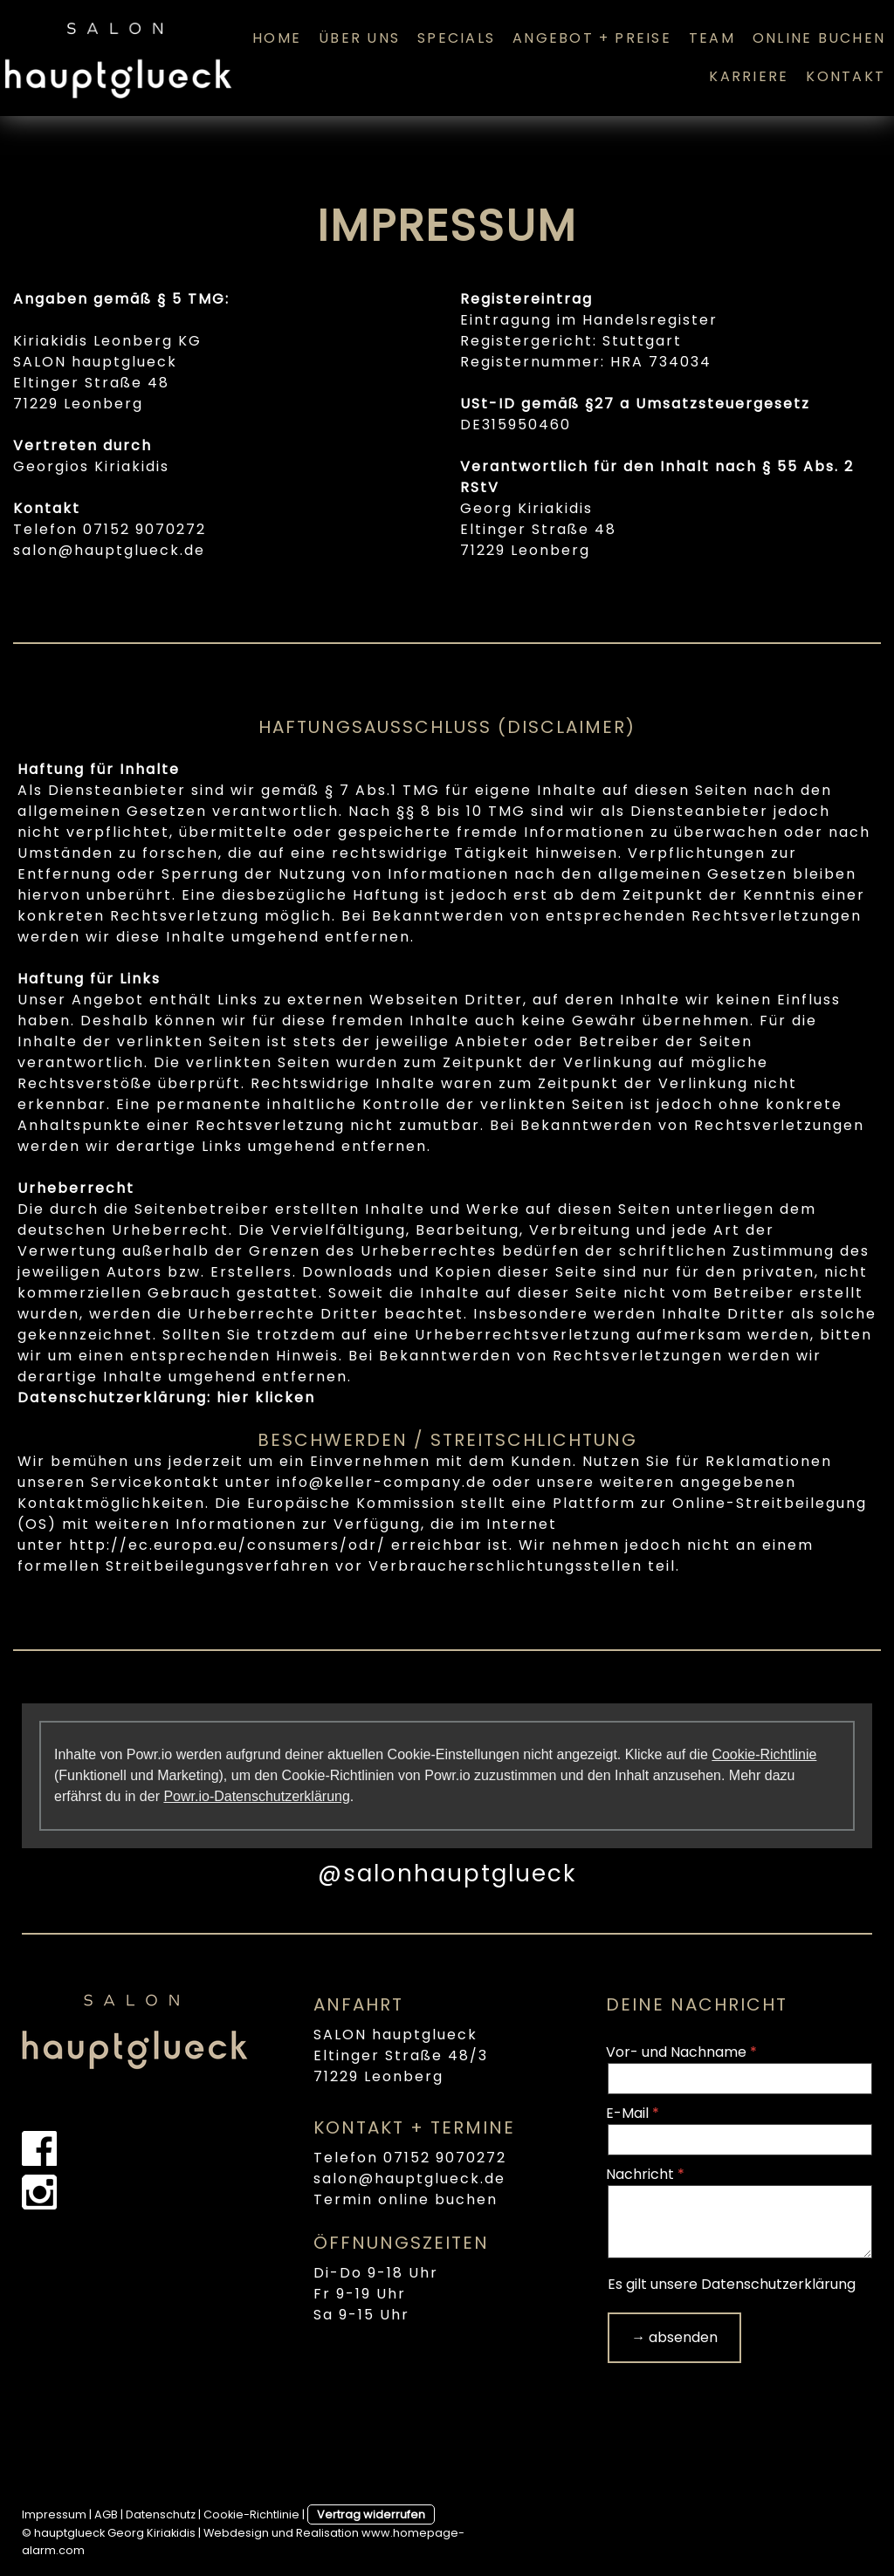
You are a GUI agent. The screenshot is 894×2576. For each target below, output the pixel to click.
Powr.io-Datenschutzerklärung (256, 1796)
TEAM (712, 38)
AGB (106, 2514)
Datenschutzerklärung (778, 2284)
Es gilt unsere (732, 2284)
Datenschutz (161, 2514)
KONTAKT (845, 76)
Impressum (54, 2514)
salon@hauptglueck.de (109, 550)
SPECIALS (456, 38)
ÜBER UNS (359, 38)
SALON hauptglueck (395, 2034)
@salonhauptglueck (447, 1873)
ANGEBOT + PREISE (591, 38)
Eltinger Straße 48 (91, 383)
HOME (276, 38)
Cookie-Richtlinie (764, 1754)
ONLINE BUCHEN (819, 38)
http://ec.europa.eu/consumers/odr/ (227, 1545)
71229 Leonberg (378, 2076)
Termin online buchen (405, 2199)
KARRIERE (748, 76)
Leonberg (103, 404)
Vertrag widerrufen (371, 2514)
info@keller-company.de (382, 1482)
